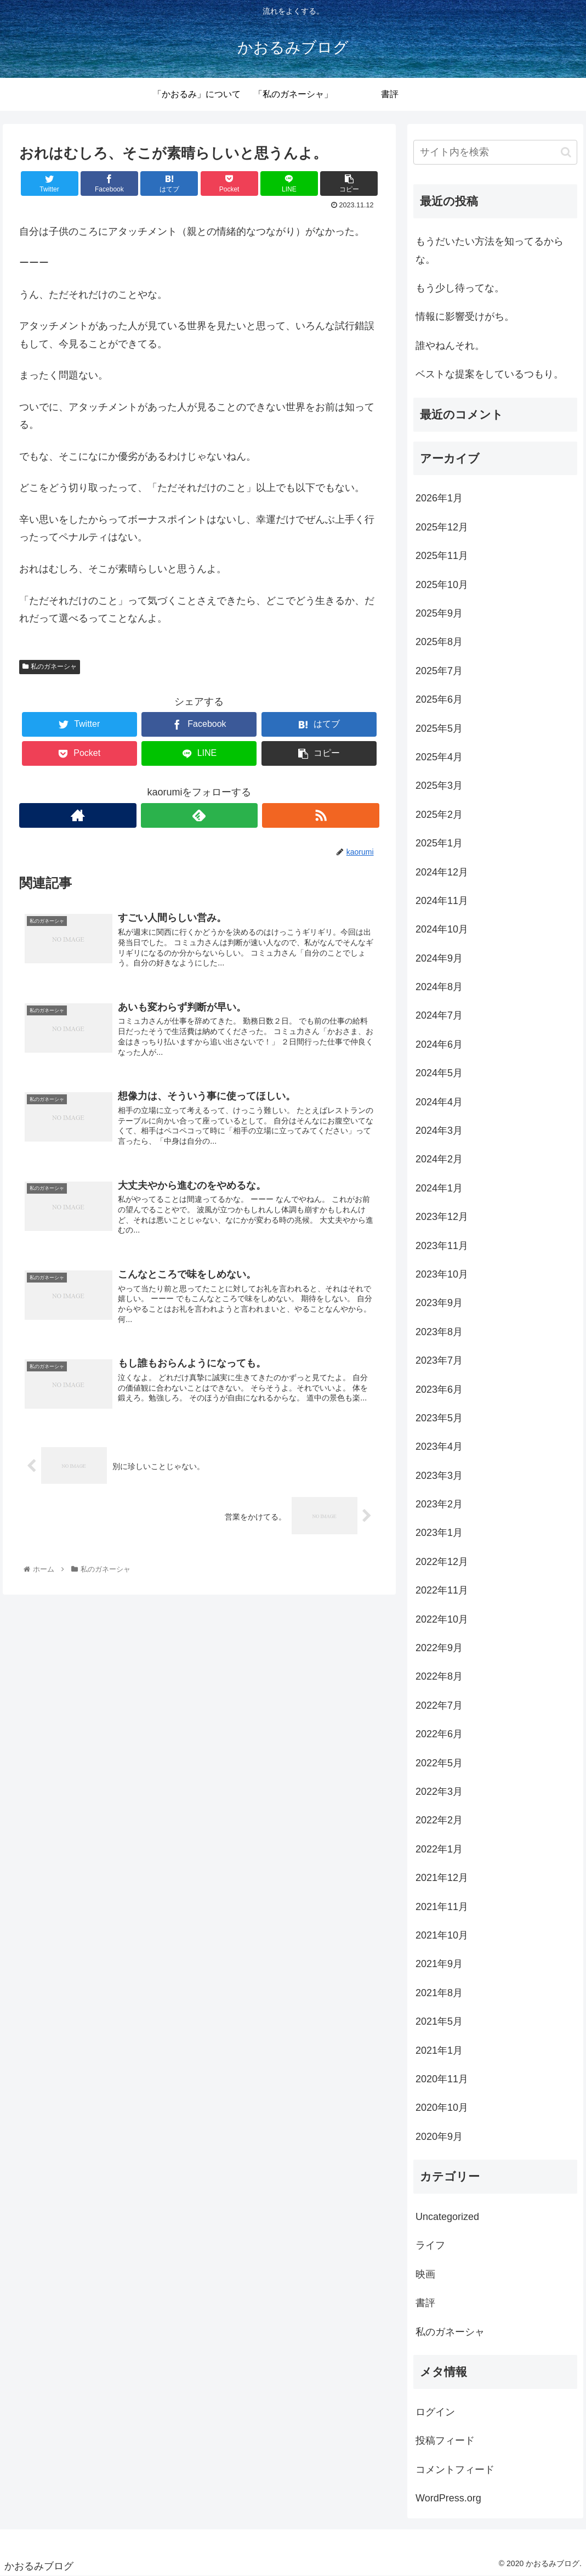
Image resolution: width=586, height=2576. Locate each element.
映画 (425, 2274)
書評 (425, 2302)
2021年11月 (442, 1906)
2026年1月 (439, 498)
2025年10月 (442, 584)
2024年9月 (439, 958)
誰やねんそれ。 (450, 345)
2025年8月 (439, 641)
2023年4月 (439, 1446)
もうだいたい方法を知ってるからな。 (490, 250)
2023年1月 (439, 1532)
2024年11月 (442, 900)
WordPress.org (448, 2498)
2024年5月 (439, 1072)
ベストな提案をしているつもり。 (490, 374)
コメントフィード (455, 2469)
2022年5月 (439, 1763)
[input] (495, 152)
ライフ (430, 2245)
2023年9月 (439, 1302)
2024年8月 (439, 986)
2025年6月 (439, 699)
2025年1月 (439, 843)
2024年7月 (439, 1015)
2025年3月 (439, 785)
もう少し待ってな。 (460, 288)
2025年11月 (442, 555)
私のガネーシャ (49, 666)
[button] (566, 152)
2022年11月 (442, 1590)
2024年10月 (442, 929)
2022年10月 (442, 1619)
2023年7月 (439, 1360)
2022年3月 (439, 1791)
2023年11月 (442, 1245)
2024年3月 (439, 1130)
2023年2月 (439, 1504)
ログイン (435, 2411)
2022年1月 (439, 1849)
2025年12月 (442, 527)
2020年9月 (439, 2136)
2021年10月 (442, 1935)
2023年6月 (439, 1389)
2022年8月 (439, 1676)
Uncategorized (447, 2216)
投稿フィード (445, 2440)
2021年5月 (439, 2021)
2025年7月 (439, 670)
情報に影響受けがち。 (465, 316)
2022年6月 (439, 1733)
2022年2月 (439, 1820)
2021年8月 (439, 1992)
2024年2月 (439, 1159)
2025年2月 (439, 814)
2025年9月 (439, 613)
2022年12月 (442, 1561)
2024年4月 (439, 1102)
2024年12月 (442, 872)
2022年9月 (439, 1647)
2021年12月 (442, 1877)
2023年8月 (439, 1331)
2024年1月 (439, 1188)
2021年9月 (439, 1963)
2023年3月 (439, 1475)
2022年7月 (439, 1705)
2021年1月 (439, 2050)
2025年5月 (439, 728)
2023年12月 (442, 1216)
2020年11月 (442, 2079)
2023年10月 (442, 1274)
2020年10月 (442, 2107)
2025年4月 (439, 757)
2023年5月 (439, 1418)
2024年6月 (439, 1044)
